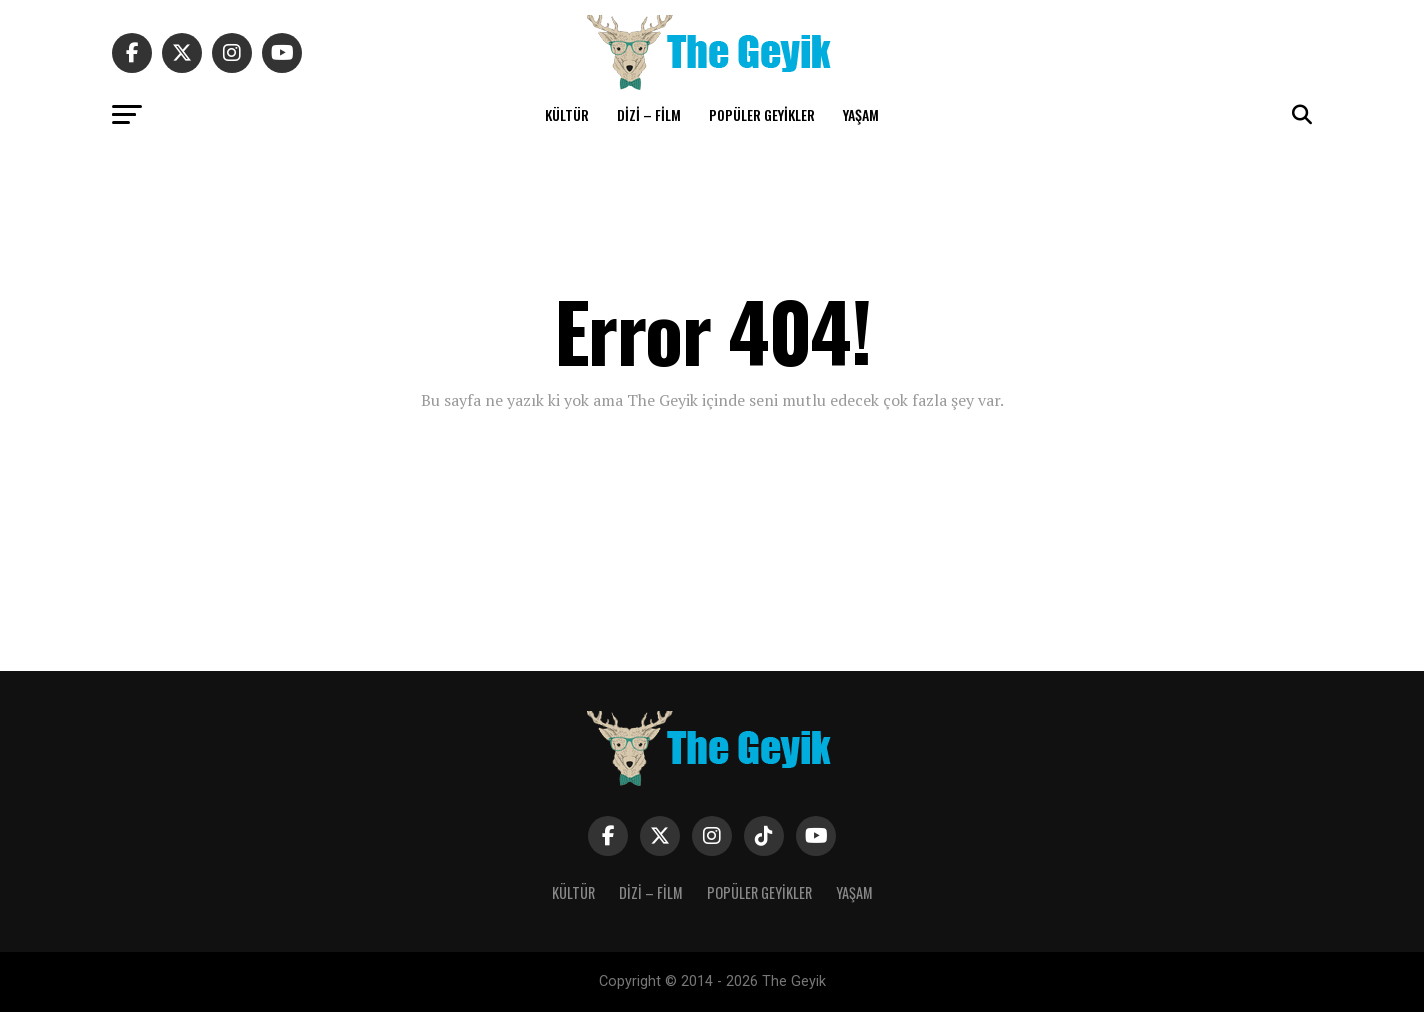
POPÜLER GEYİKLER (762, 114)
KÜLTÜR (567, 114)
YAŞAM (861, 114)
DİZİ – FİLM (649, 114)
